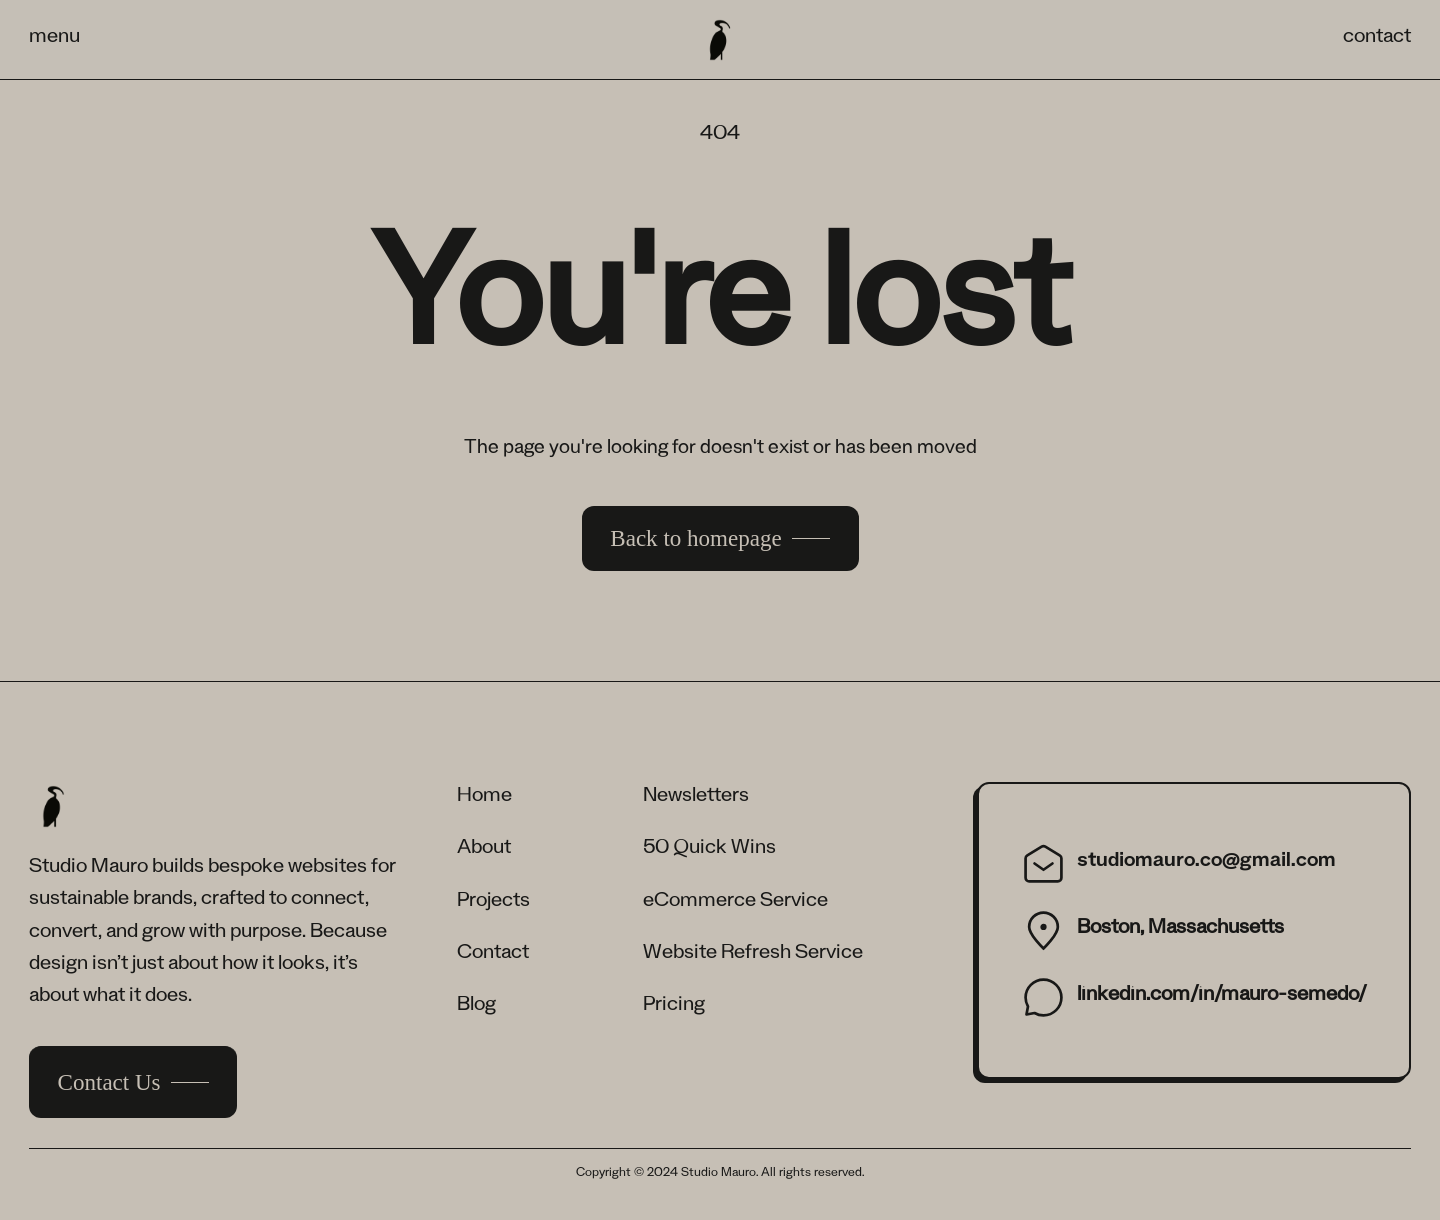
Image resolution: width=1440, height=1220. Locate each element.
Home (484, 798)
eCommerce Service (735, 903)
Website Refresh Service (753, 955)
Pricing (674, 1007)
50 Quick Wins (709, 850)
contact (1377, 39)
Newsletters (696, 798)
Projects (493, 903)
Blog (476, 1007)
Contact (493, 955)
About (484, 850)
